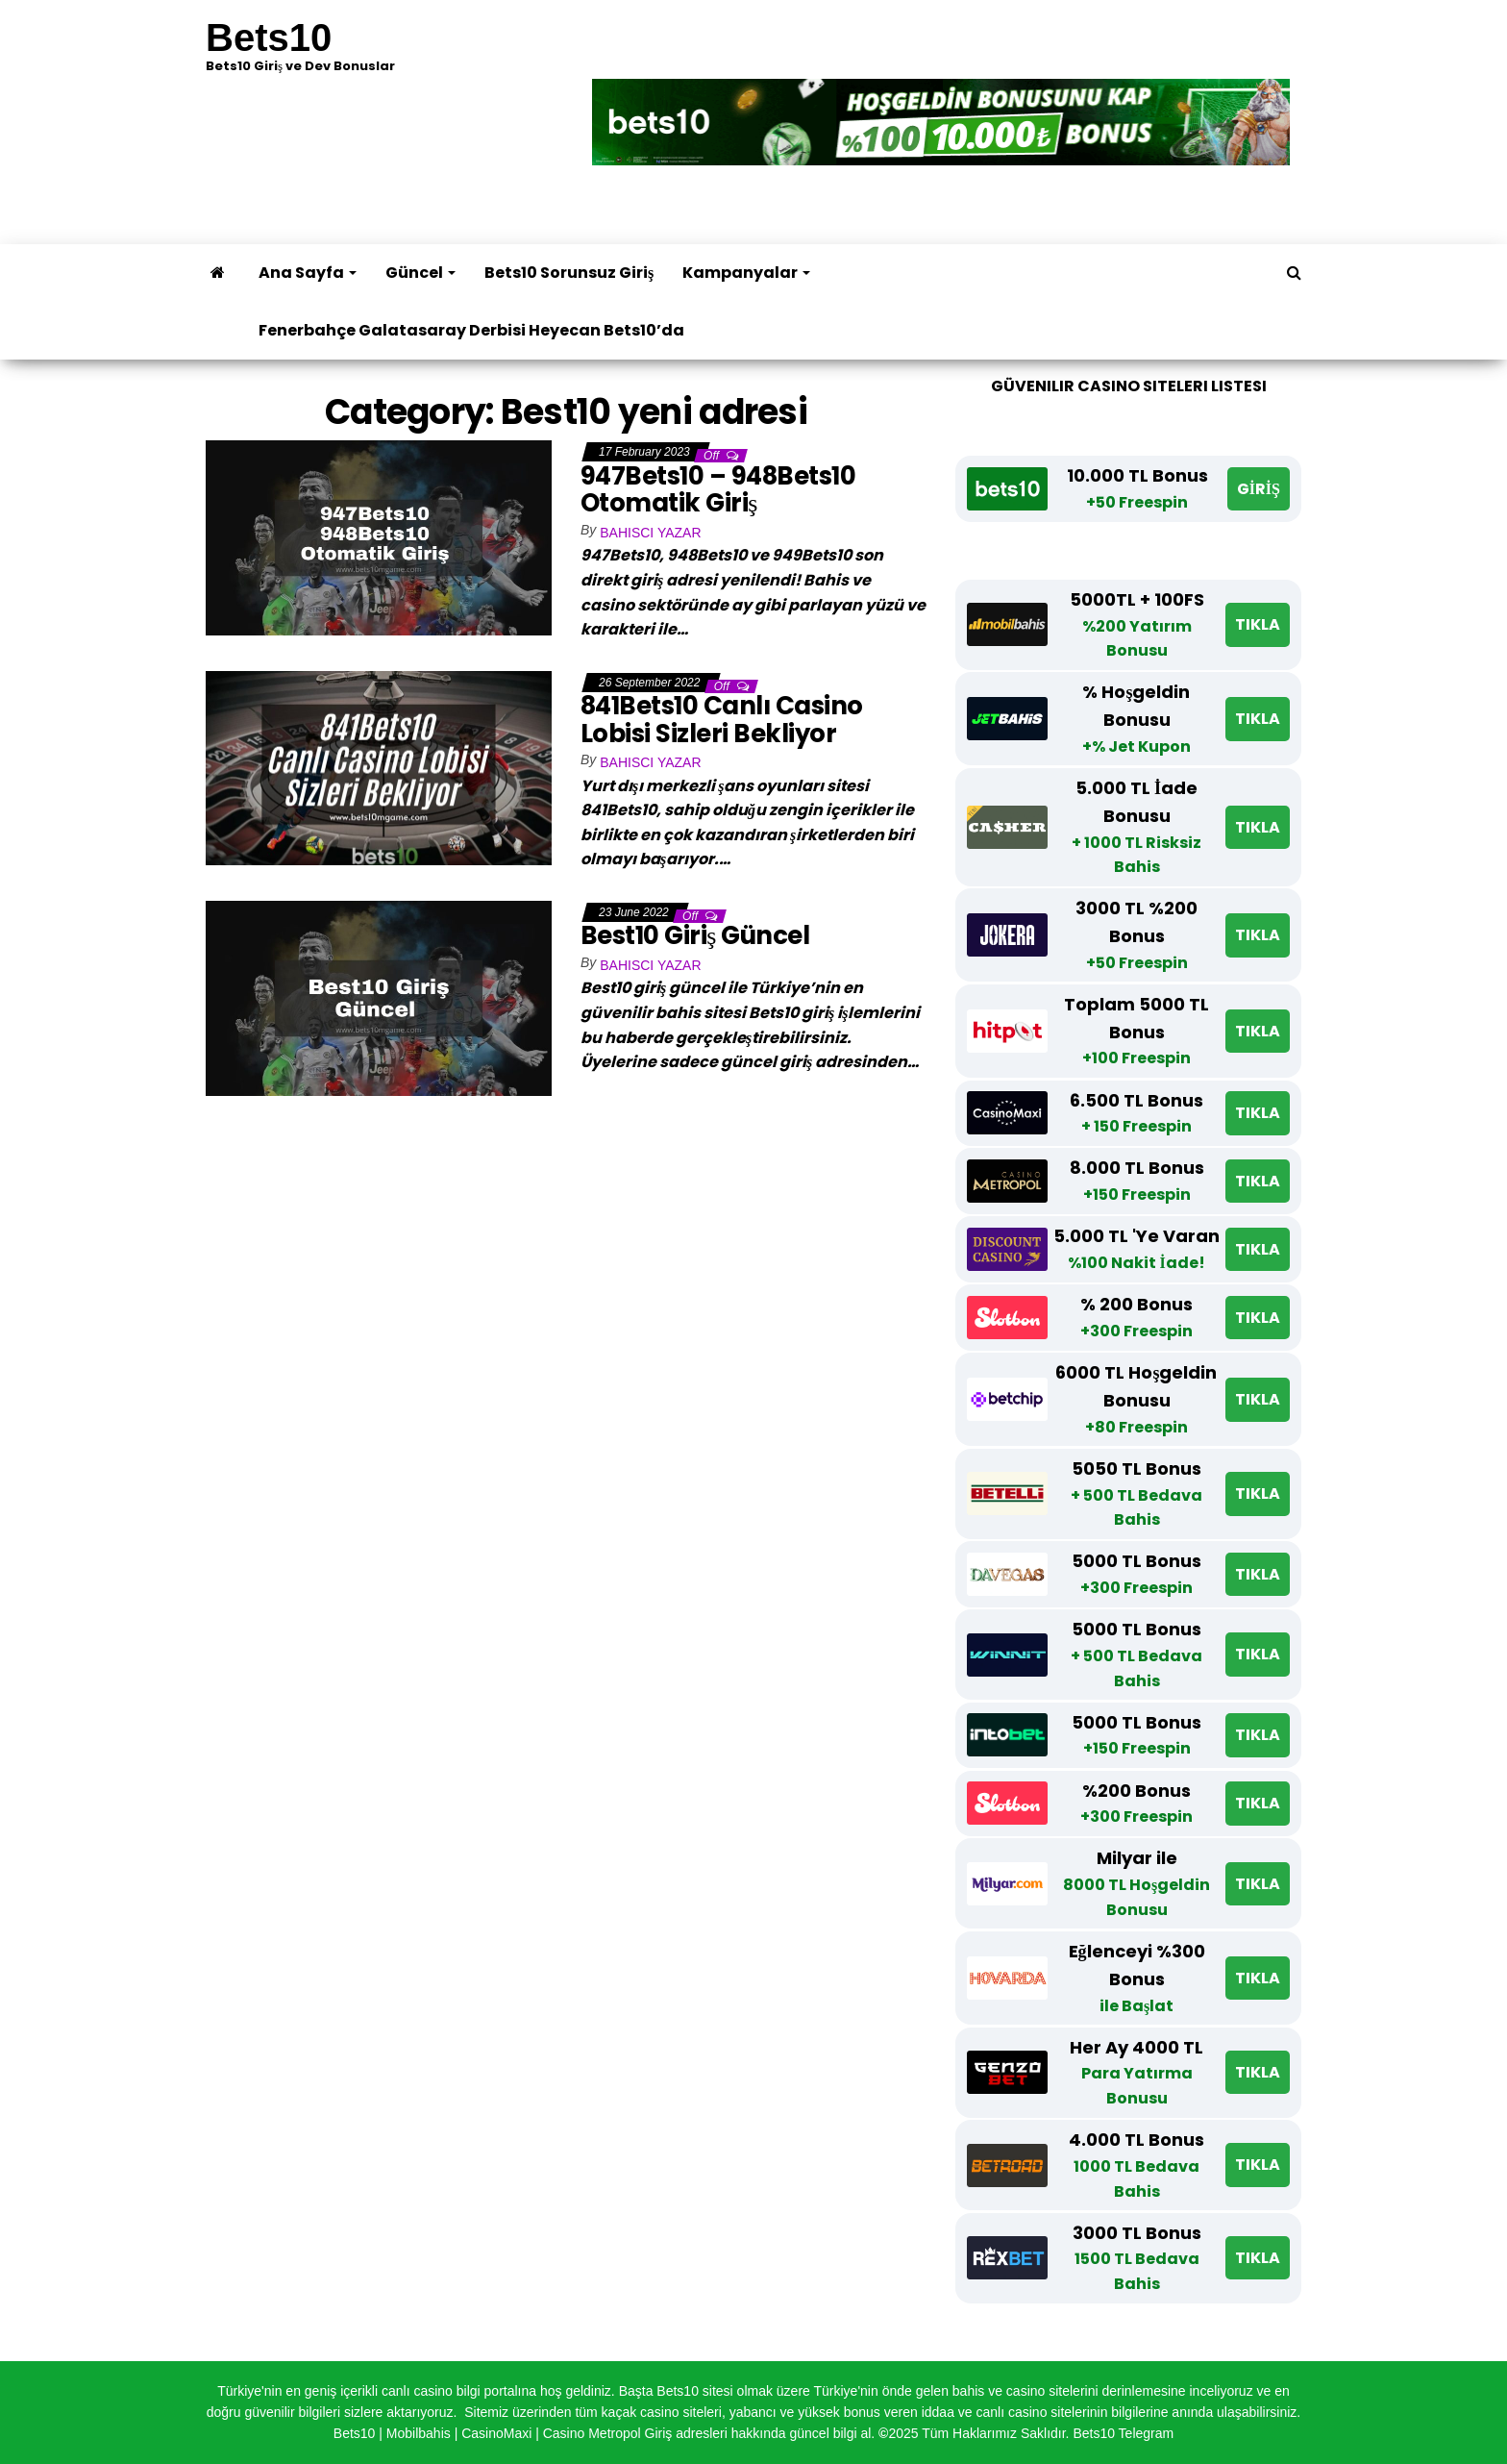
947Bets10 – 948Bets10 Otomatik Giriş (718, 490)
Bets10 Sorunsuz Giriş (569, 272)
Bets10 (269, 37)
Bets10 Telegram (1123, 2433)
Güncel (420, 272)
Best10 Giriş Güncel (698, 935)
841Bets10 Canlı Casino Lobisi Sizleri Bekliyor (722, 719)
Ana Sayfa (308, 272)
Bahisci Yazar (650, 532)
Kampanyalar (746, 272)
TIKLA (1257, 624)
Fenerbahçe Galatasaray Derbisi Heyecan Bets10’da (471, 330)
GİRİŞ (1258, 489)
